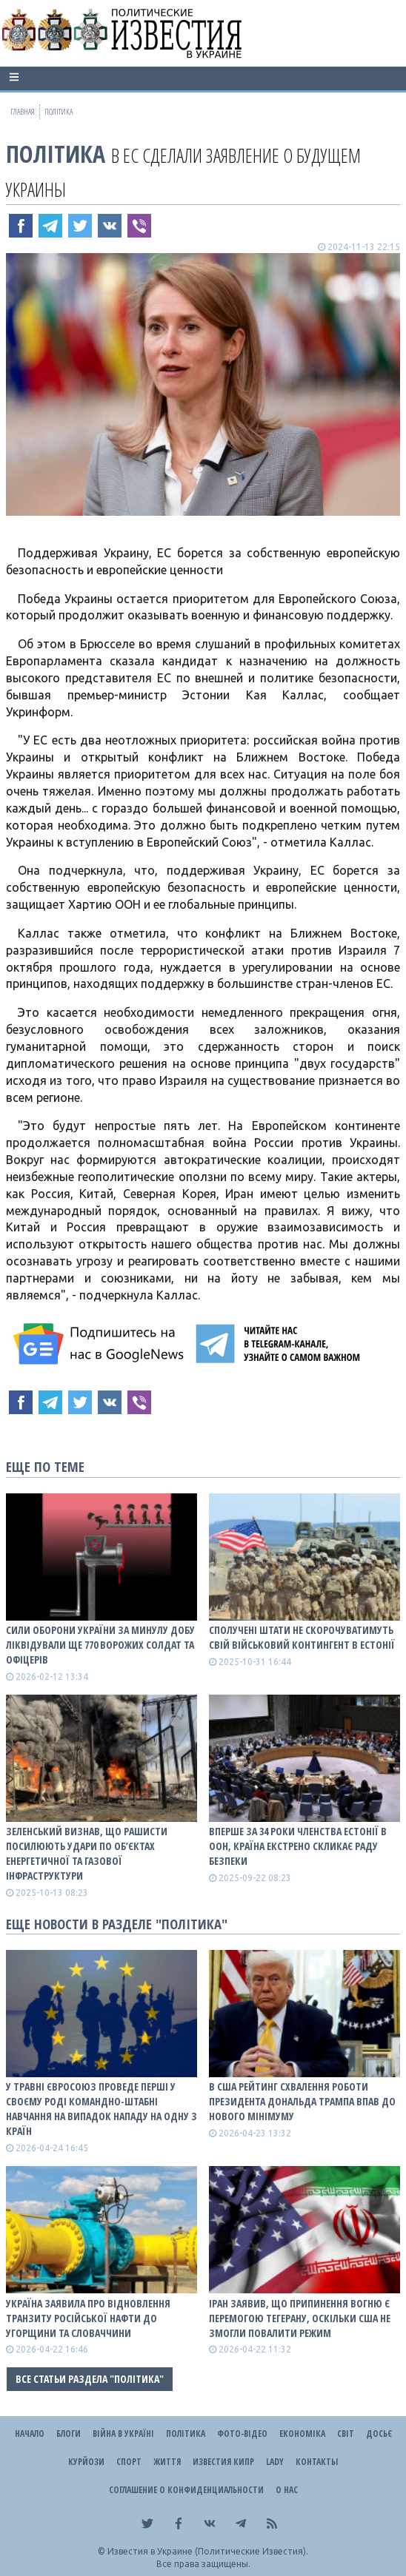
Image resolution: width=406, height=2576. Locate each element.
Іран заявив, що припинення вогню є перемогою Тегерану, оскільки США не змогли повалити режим (299, 2318)
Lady (275, 2461)
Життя (167, 2461)
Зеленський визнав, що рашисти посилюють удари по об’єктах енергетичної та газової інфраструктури (86, 1853)
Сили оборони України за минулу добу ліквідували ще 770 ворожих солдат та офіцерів (100, 1645)
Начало (29, 2433)
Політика (55, 153)
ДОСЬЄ (379, 2433)
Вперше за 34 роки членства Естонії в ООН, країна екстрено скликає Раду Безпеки (298, 1846)
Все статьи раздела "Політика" (90, 2379)
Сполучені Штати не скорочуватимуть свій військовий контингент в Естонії (302, 1637)
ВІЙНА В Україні (123, 2433)
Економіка (302, 2433)
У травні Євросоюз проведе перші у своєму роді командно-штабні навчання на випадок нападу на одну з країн (101, 2108)
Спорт (129, 2461)
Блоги (68, 2433)
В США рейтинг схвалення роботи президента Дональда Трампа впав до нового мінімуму (302, 2101)
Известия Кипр (223, 2461)
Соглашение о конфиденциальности (186, 2489)
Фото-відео (242, 2433)
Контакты (317, 2461)
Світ (345, 2433)
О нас (287, 2489)
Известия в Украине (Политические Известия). (207, 2551)
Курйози (86, 2461)
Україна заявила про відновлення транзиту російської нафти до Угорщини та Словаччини (88, 2318)
